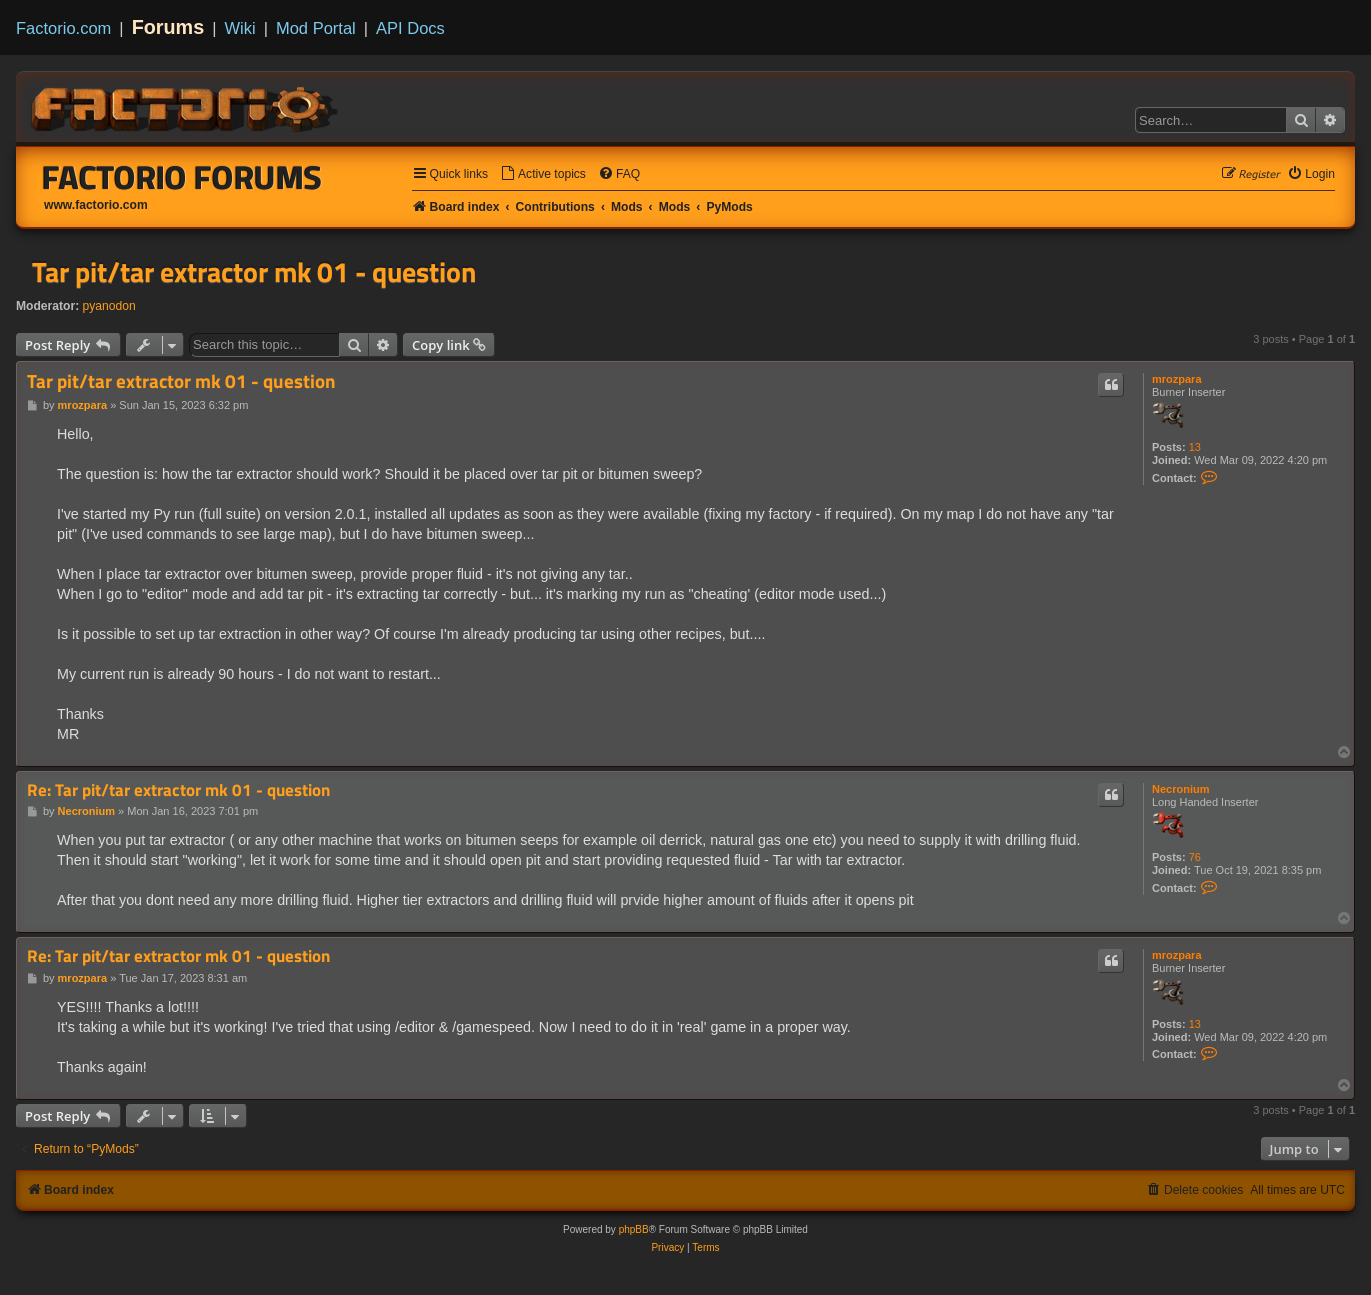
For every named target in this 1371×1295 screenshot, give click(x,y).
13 (1195, 447)
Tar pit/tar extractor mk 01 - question (254, 272)
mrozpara (1177, 379)
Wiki (240, 28)
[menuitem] (543, 174)
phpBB (634, 1229)
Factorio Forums (182, 177)
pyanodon (109, 306)
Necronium (1180, 789)
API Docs (410, 28)
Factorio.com (63, 28)
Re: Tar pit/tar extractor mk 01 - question (178, 790)
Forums (168, 27)
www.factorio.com (96, 205)
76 (1195, 857)
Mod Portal (316, 28)
